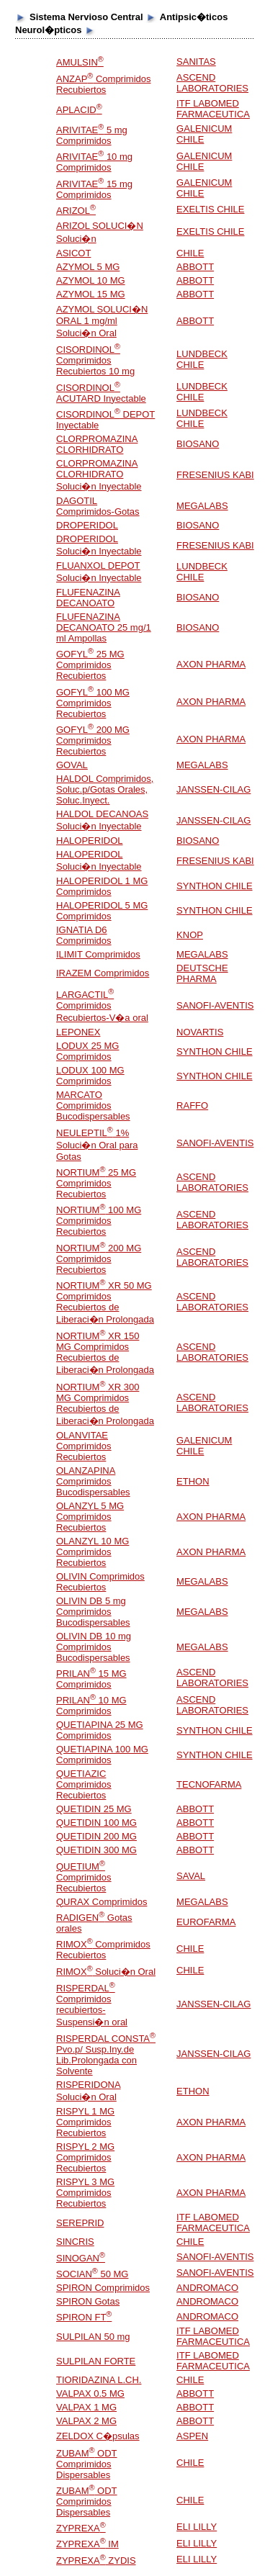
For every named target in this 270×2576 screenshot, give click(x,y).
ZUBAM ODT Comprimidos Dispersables (86, 2464)
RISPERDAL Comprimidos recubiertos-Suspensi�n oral (91, 2005)
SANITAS (196, 61)
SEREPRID (80, 2222)
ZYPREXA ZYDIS (96, 2560)
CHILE (190, 253)
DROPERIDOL (87, 525)
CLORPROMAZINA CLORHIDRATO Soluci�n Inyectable (99, 475)
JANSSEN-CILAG (213, 789)
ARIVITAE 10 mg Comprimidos (94, 162)
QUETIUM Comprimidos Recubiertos (84, 1877)
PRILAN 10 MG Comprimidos (91, 1705)
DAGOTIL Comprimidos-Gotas (98, 506)
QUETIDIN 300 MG (96, 1850)
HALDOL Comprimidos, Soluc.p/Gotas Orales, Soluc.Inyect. (104, 789)
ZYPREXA (81, 2528)
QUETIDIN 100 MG (96, 1822)
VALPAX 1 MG (86, 2407)
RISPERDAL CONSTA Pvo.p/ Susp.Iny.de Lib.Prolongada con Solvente (106, 2054)
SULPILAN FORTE (95, 2361)
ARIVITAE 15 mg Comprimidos (94, 189)
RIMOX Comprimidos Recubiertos (103, 1949)
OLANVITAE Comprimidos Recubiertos (84, 1446)
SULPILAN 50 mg (93, 2336)
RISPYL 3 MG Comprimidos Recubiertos (85, 2192)
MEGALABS (202, 505)
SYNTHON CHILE (214, 886)
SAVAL (190, 1875)
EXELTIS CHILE (210, 209)
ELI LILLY (196, 2526)
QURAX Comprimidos (101, 1901)
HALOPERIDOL (89, 840)
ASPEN (192, 2436)
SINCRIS (75, 2241)
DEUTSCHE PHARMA (202, 973)
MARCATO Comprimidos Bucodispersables (93, 1105)
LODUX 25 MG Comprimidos (87, 1051)
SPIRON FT (84, 2317)
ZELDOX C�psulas (98, 2436)
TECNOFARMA (208, 1784)
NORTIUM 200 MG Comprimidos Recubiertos (98, 1259)
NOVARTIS (199, 1032)
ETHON (193, 1481)
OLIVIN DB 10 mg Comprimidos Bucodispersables (93, 1647)
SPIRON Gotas (88, 2301)
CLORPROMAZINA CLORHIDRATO (97, 444)
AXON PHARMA (211, 664)
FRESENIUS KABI (215, 474)
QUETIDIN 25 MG (94, 1808)
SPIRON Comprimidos (103, 2287)
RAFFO (192, 1105)
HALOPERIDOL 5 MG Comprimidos (102, 911)
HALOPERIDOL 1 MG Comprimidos (102, 886)
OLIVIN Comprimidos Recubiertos (100, 1582)
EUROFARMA (205, 1922)
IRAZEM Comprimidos (102, 973)
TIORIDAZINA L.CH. (98, 2379)
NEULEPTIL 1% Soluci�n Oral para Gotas (97, 1144)
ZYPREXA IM (87, 2544)
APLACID (79, 109)
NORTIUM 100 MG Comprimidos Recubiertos (98, 1220)
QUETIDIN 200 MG (96, 1836)
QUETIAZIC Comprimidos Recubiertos (84, 1784)
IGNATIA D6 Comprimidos (84, 935)
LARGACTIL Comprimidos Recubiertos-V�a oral (102, 1006)
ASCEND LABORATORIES (212, 83)
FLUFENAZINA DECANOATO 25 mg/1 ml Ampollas (103, 627)
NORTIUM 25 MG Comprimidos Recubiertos (96, 1183)
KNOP (189, 934)
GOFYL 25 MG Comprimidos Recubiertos (90, 665)
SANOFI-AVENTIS (214, 1005)
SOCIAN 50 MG (92, 2274)
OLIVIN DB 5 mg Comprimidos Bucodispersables (93, 1611)
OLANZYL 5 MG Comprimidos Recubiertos (90, 1516)
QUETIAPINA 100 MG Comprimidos (102, 1754)
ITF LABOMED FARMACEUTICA (213, 109)
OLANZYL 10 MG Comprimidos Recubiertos (92, 1552)
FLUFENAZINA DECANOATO (88, 597)
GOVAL (72, 765)
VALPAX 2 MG (86, 2420)
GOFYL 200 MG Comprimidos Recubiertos (93, 740)
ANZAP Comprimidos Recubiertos (103, 84)
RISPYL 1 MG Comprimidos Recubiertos (85, 2122)
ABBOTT (195, 266)
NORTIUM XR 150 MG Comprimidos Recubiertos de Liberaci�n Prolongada (105, 1352)
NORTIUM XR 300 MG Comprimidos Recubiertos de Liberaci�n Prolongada (105, 1404)
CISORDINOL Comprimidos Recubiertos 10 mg (95, 360)
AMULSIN (80, 62)
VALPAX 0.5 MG (90, 2393)
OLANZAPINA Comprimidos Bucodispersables (93, 1481)
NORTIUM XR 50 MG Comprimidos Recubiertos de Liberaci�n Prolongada (105, 1302)
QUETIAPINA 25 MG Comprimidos (99, 1730)
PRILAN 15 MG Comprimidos (91, 1679)
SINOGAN (80, 2258)
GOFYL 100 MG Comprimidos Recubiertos (93, 703)
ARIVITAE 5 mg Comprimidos (91, 135)
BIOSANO (197, 443)
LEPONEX (78, 1032)
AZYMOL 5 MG (88, 266)
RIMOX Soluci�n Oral (106, 1971)
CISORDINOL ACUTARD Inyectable (101, 393)
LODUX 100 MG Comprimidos (90, 1075)
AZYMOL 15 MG (90, 294)
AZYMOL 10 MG (90, 280)
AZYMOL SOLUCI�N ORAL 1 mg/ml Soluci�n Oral (102, 321)
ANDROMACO (207, 2287)
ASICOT (73, 253)
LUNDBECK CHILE (202, 359)
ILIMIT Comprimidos (98, 954)
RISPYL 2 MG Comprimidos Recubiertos (85, 2157)
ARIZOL (76, 210)
